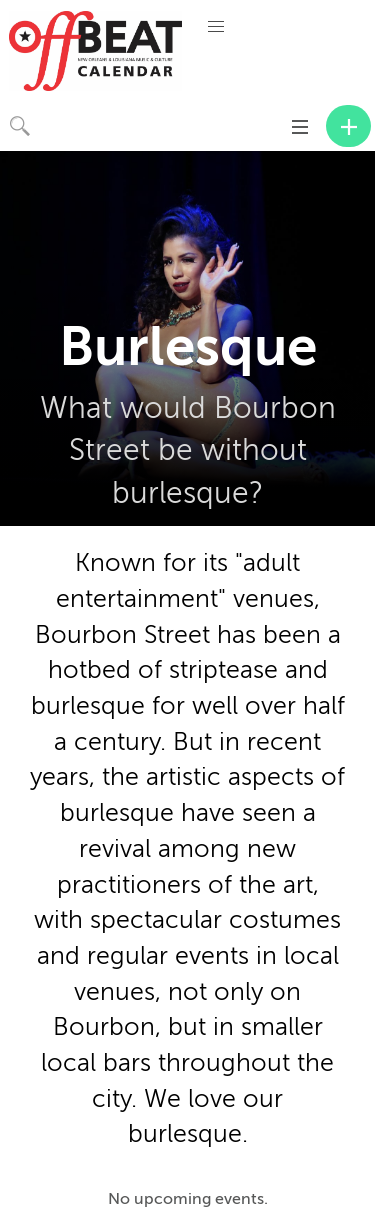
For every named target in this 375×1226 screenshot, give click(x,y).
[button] (216, 27)
